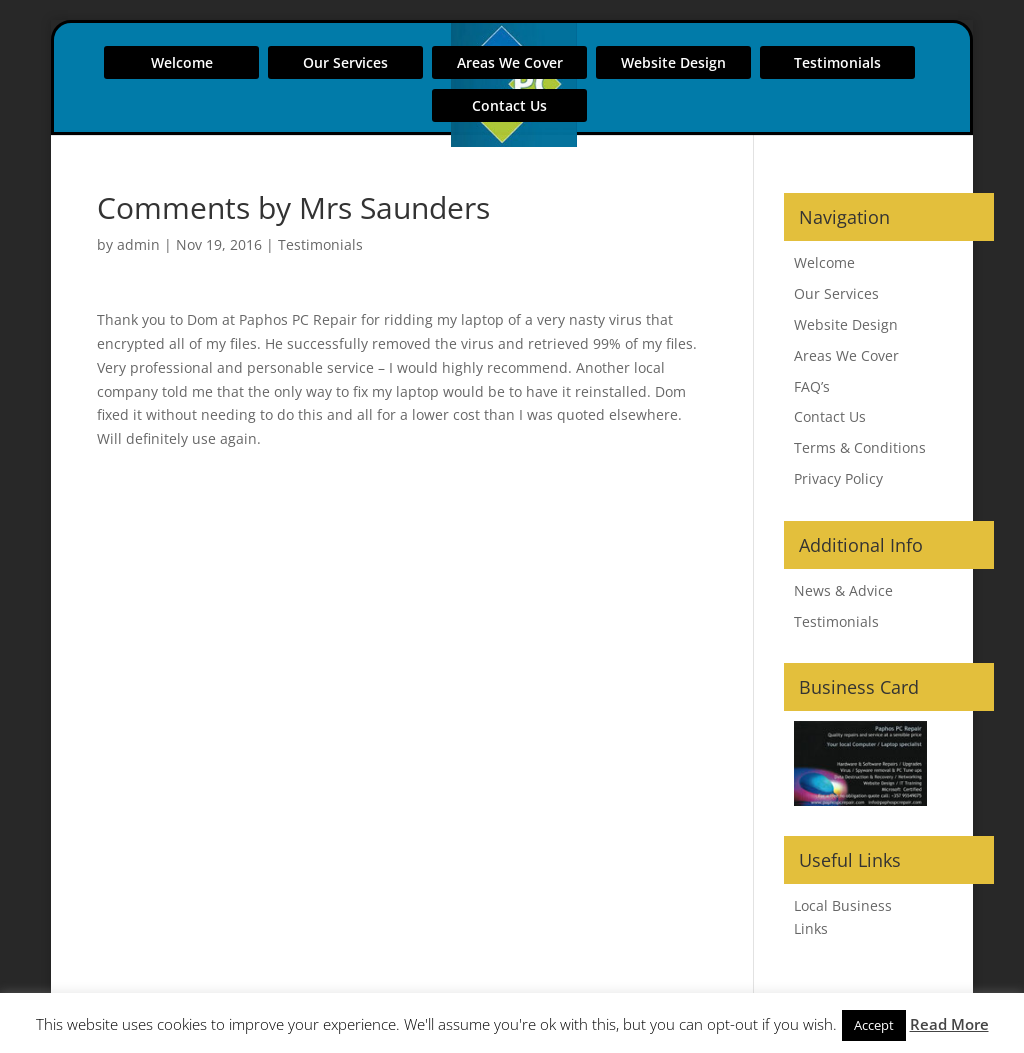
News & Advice (843, 590)
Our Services (345, 62)
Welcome (182, 62)
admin (138, 244)
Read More (949, 1024)
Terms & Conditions (860, 447)
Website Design (673, 62)
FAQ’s (812, 386)
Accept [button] (874, 1025)
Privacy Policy (838, 478)
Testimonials (837, 62)
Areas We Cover (510, 62)
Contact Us (509, 105)
